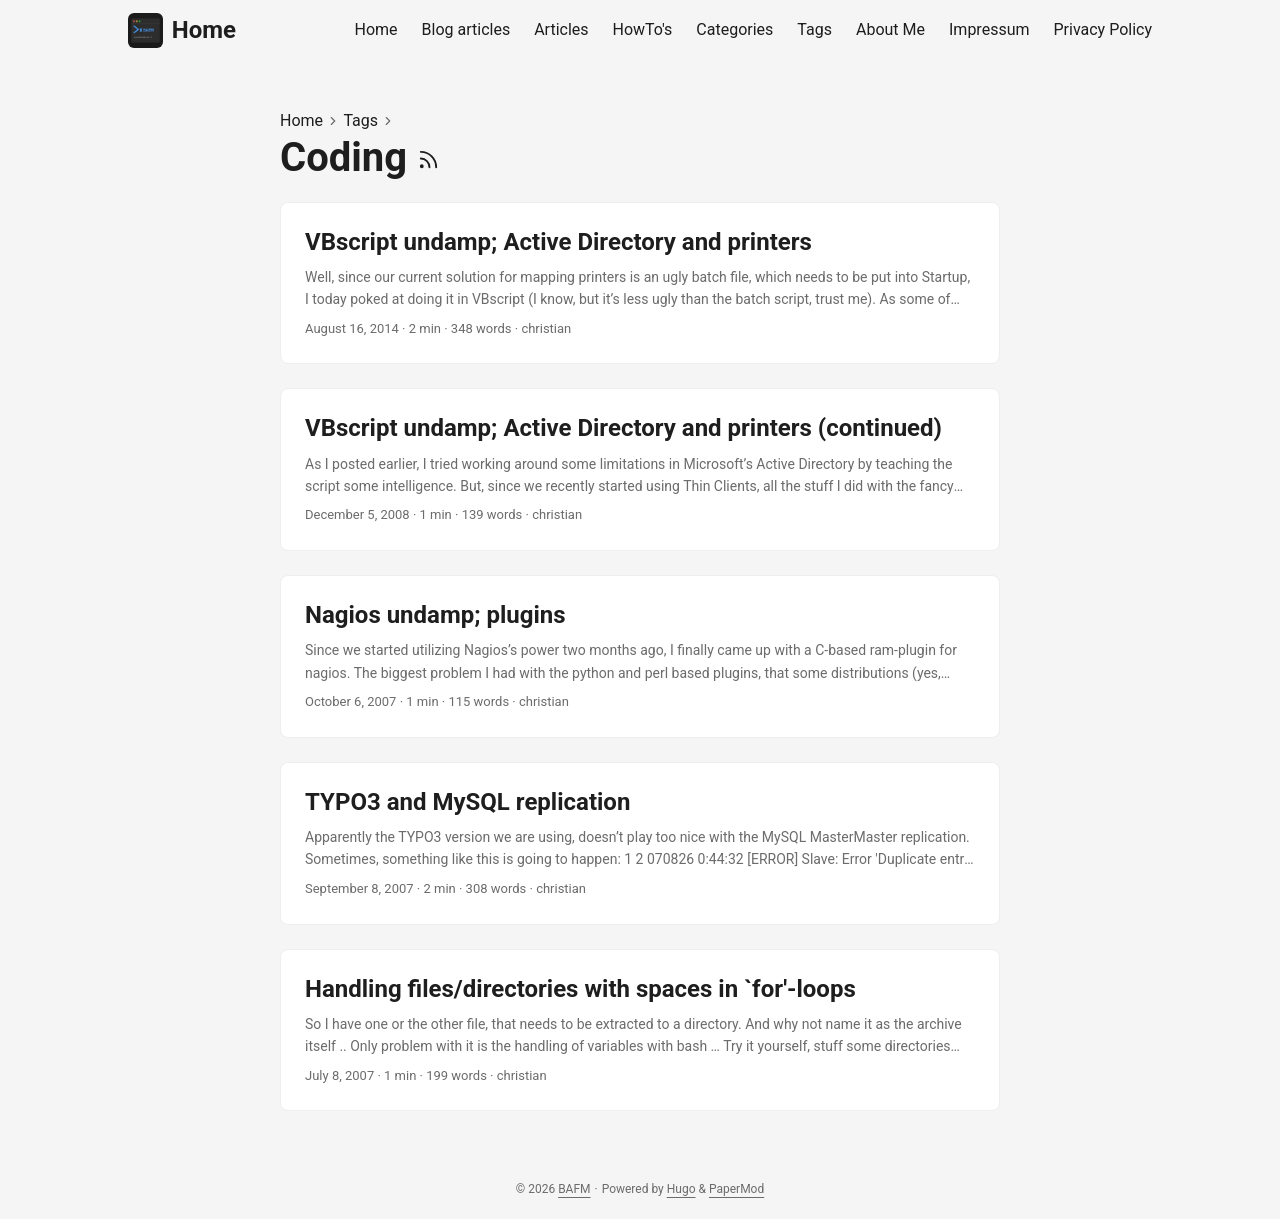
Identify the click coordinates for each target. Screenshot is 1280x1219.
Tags (360, 120)
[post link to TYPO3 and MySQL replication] (640, 843)
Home (182, 30)
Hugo (681, 1189)
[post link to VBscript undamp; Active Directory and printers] (640, 283)
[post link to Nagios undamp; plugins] (640, 656)
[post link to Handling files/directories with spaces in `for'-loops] (640, 1030)
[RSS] (428, 157)
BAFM (574, 1189)
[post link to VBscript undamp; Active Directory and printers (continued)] (640, 469)
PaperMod (736, 1189)
